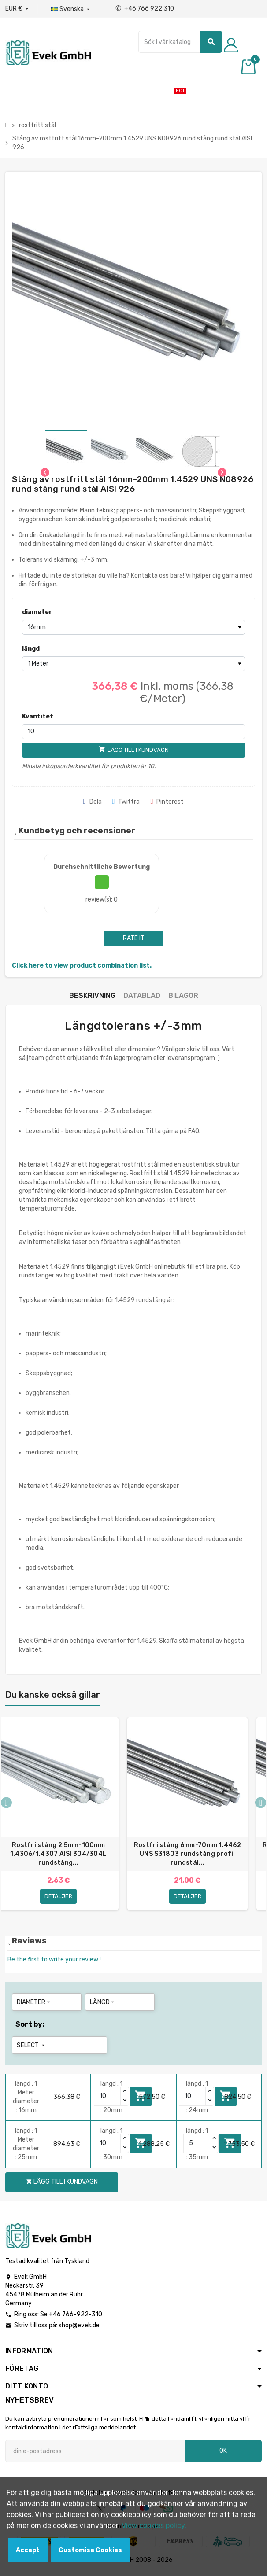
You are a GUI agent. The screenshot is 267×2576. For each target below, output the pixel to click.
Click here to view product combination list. (82, 965)
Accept (28, 2550)
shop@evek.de (79, 2328)
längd (31, 648)
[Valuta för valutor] (17, 8)
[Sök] (180, 42)
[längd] (133, 663)
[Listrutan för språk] (71, 9)
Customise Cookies (90, 2550)
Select (31, 2047)
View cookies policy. (154, 2525)
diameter (37, 612)
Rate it (134, 938)
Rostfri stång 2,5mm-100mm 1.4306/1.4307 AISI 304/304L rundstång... (58, 1853)
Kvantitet (37, 716)
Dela (92, 802)
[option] (187, 1815)
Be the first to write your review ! (54, 1961)
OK (223, 2453)
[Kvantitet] (133, 731)
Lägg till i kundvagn (62, 2184)
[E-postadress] (95, 2454)
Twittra (126, 802)
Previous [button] (6, 1803)
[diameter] (133, 627)
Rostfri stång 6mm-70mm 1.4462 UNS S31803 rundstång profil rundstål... (187, 1853)
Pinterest (167, 802)
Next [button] (260, 1803)
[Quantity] (107, 2098)
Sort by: (29, 2026)
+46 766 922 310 (144, 8)
